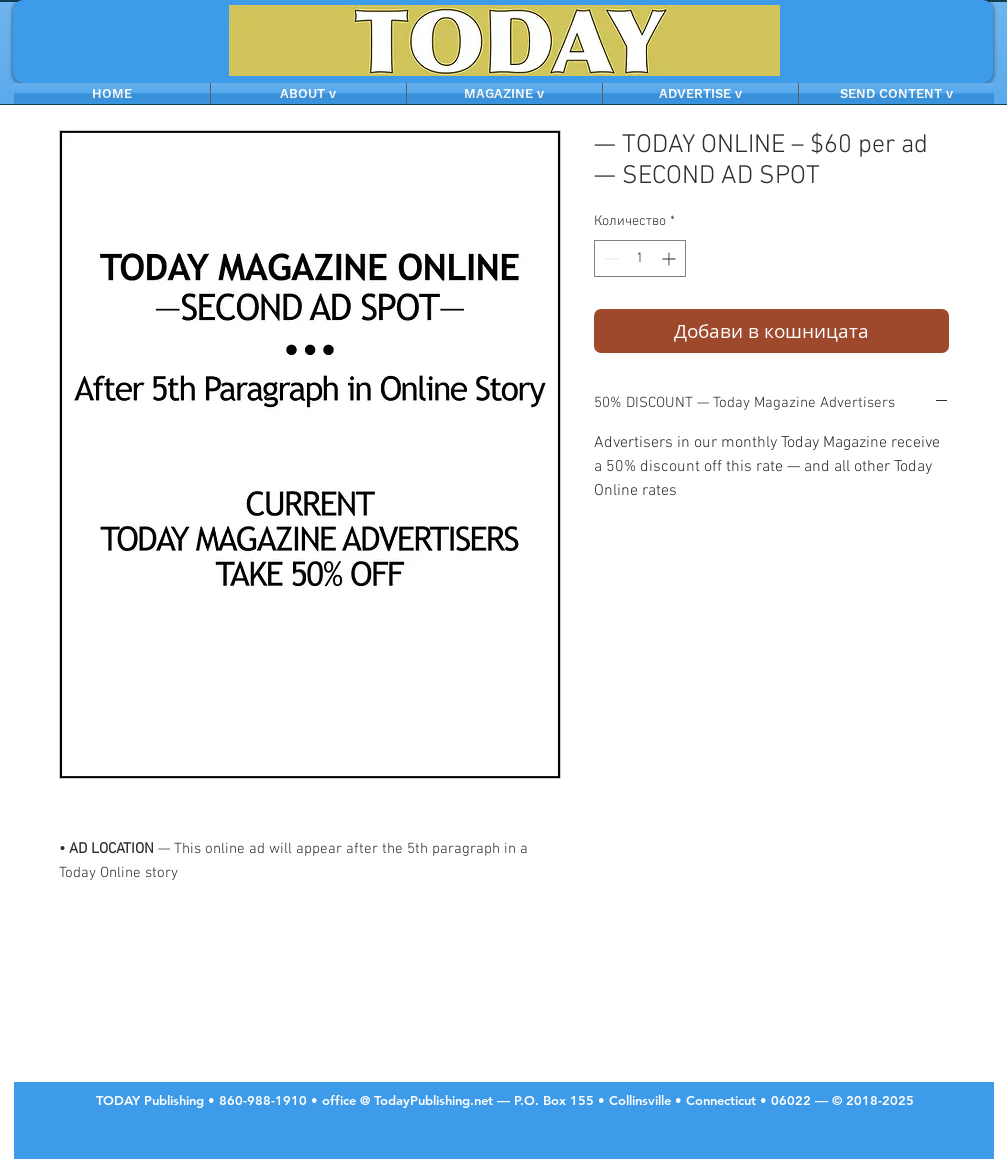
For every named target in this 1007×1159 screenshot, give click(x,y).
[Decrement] (609, 258)
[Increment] (670, 258)
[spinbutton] (640, 258)
